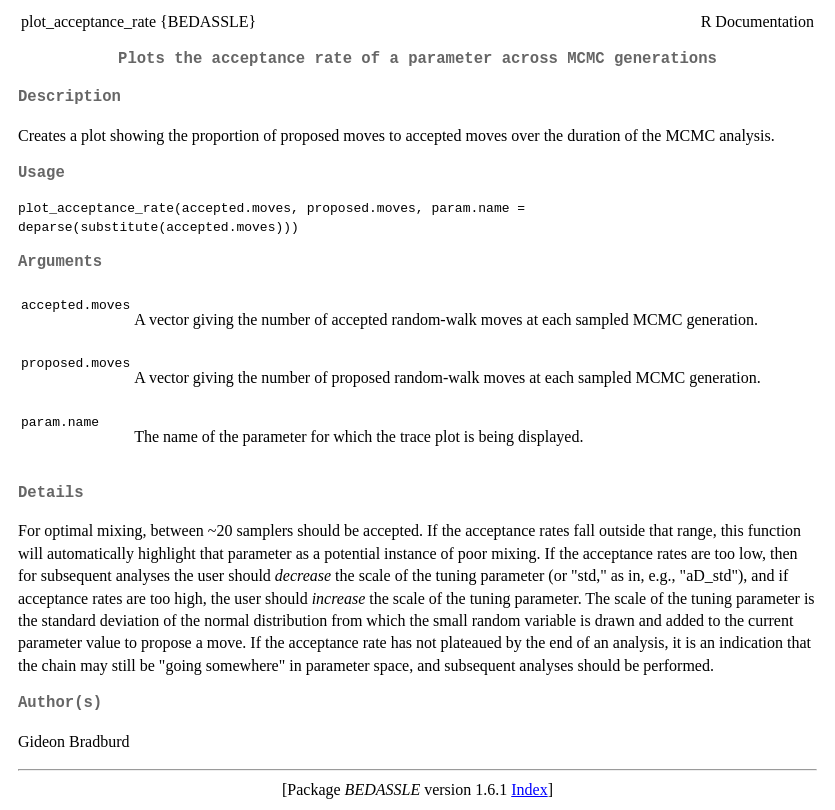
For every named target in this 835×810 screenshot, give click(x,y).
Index (529, 789)
